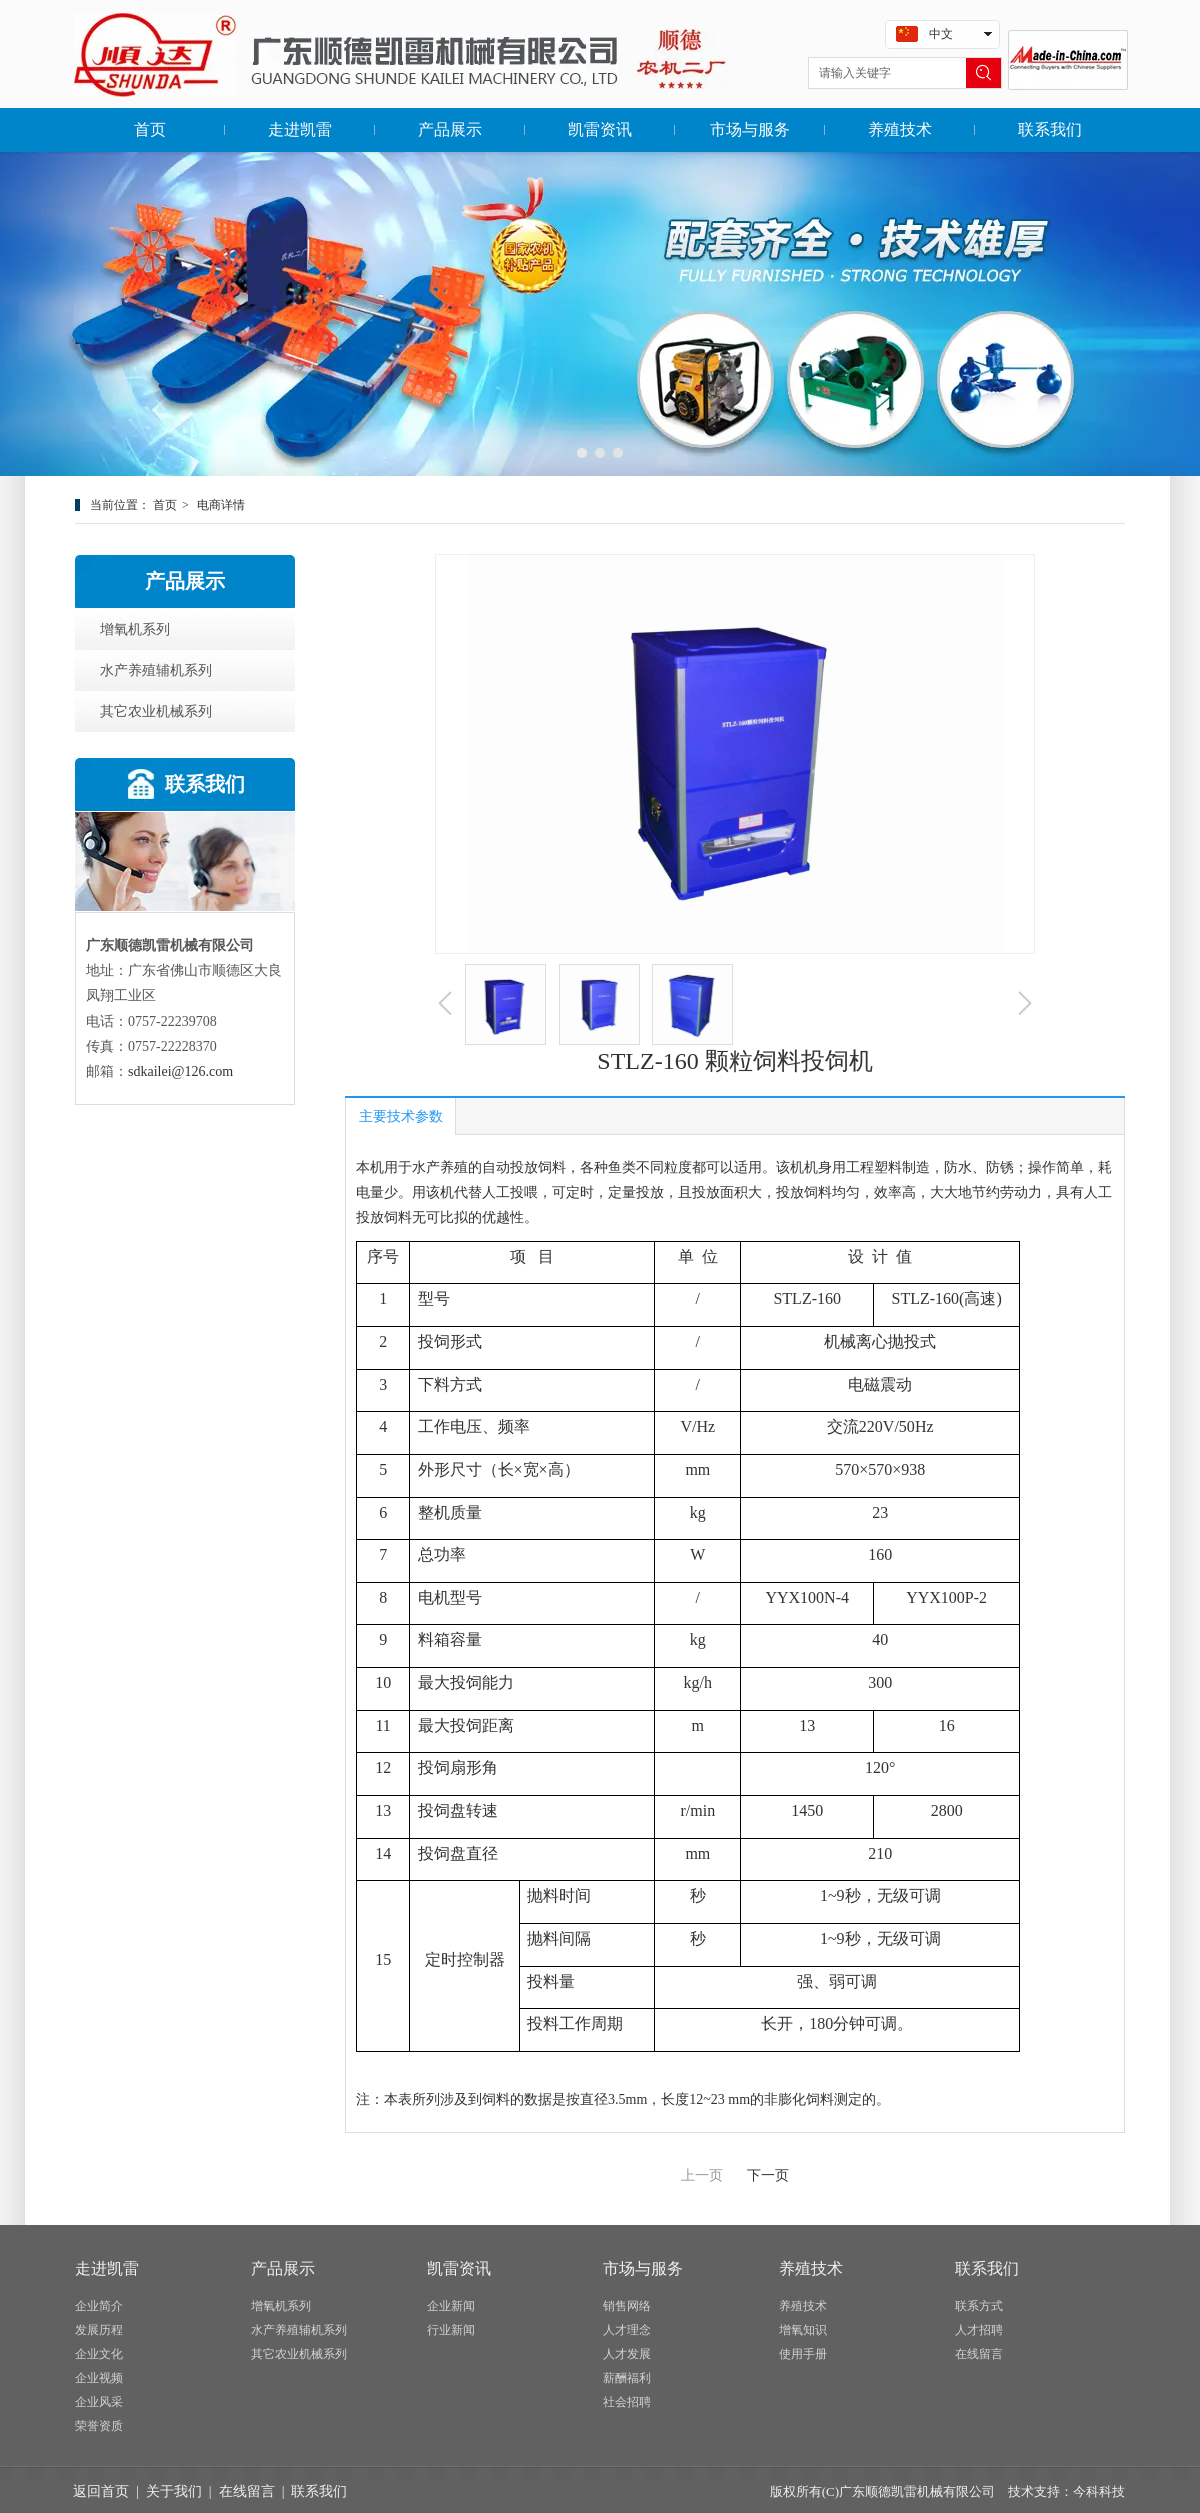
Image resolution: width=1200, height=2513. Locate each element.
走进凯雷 (107, 2268)
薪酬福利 (627, 2378)
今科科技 (1099, 2491)
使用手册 (803, 2354)
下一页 (768, 2175)
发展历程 (99, 2330)
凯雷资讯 (459, 2268)
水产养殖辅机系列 (299, 2330)
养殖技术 (811, 2268)
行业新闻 (451, 2330)
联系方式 (979, 2306)
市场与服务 (643, 2268)
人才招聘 (979, 2330)
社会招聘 (627, 2402)
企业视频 (99, 2378)
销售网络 (627, 2306)
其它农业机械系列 (299, 2354)
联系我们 (987, 2268)
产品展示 (283, 2268)
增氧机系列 (281, 2306)
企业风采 (99, 2402)
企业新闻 (451, 2306)
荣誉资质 (99, 2426)
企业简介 (99, 2306)
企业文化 (99, 2354)
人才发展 (627, 2354)
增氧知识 (803, 2330)
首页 (165, 505)
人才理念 (627, 2330)
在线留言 (979, 2354)
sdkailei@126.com (180, 1071)
